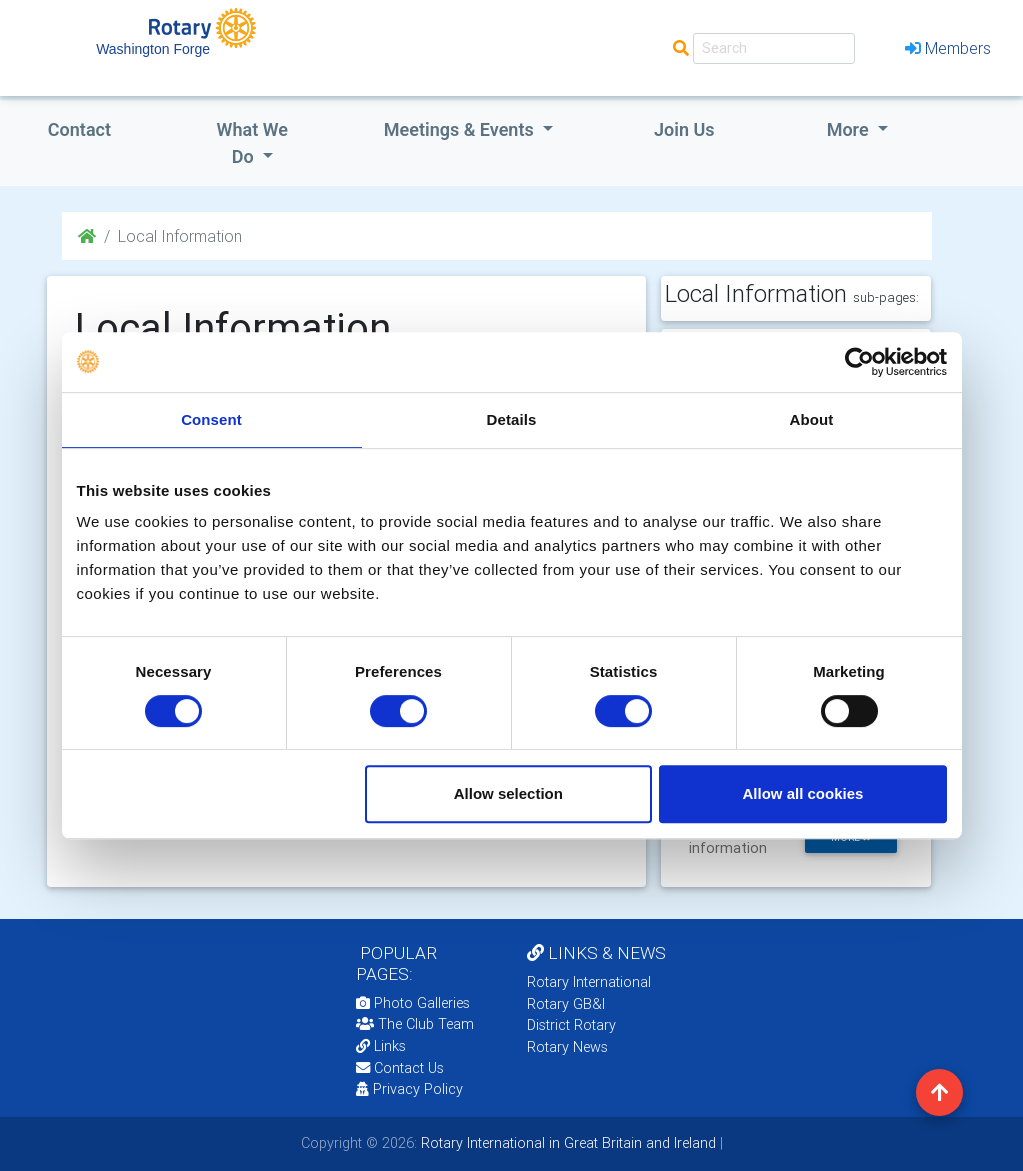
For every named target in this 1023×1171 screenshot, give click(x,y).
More (850, 129)
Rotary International (589, 982)
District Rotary (571, 1025)
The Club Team (415, 1024)
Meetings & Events (461, 129)
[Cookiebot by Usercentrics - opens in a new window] (859, 362)
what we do (252, 143)
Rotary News (567, 1047)
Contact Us (400, 1068)
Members (948, 48)
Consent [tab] (211, 419)
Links (381, 1046)
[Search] (774, 48)
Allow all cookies (803, 793)
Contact (79, 129)
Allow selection (508, 793)
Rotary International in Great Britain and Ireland (566, 1143)
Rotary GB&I (566, 1004)
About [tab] (812, 419)
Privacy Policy (409, 1089)
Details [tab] (512, 419)
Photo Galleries (413, 1003)
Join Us (684, 129)
